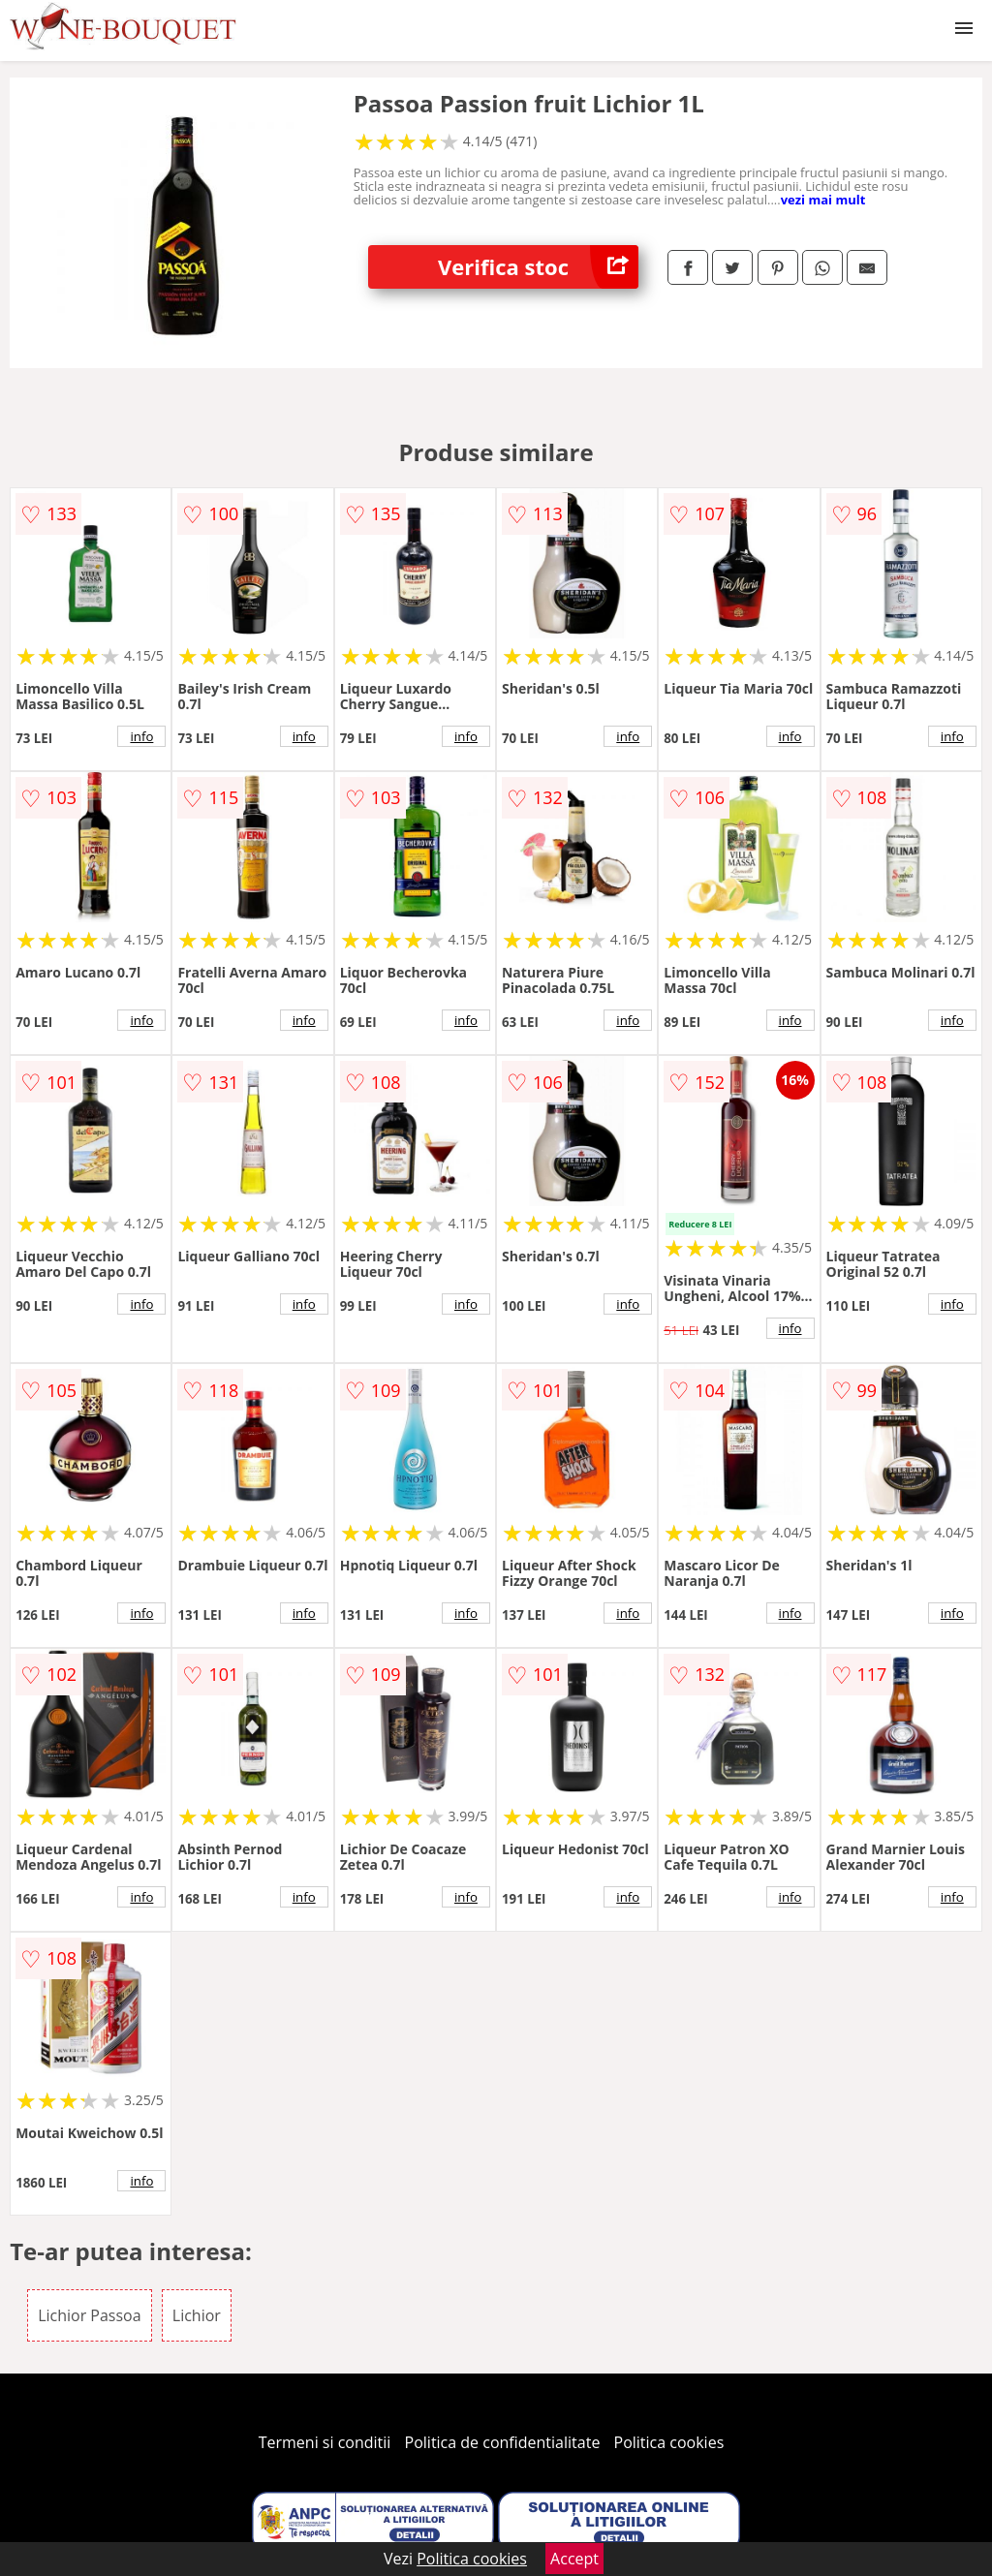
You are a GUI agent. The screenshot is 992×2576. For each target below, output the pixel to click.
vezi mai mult (823, 199)
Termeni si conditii (325, 2442)
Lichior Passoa (89, 2315)
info (141, 736)
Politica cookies (669, 2442)
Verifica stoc (538, 267)
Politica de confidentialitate (503, 2442)
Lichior (196, 2315)
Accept (574, 2558)
